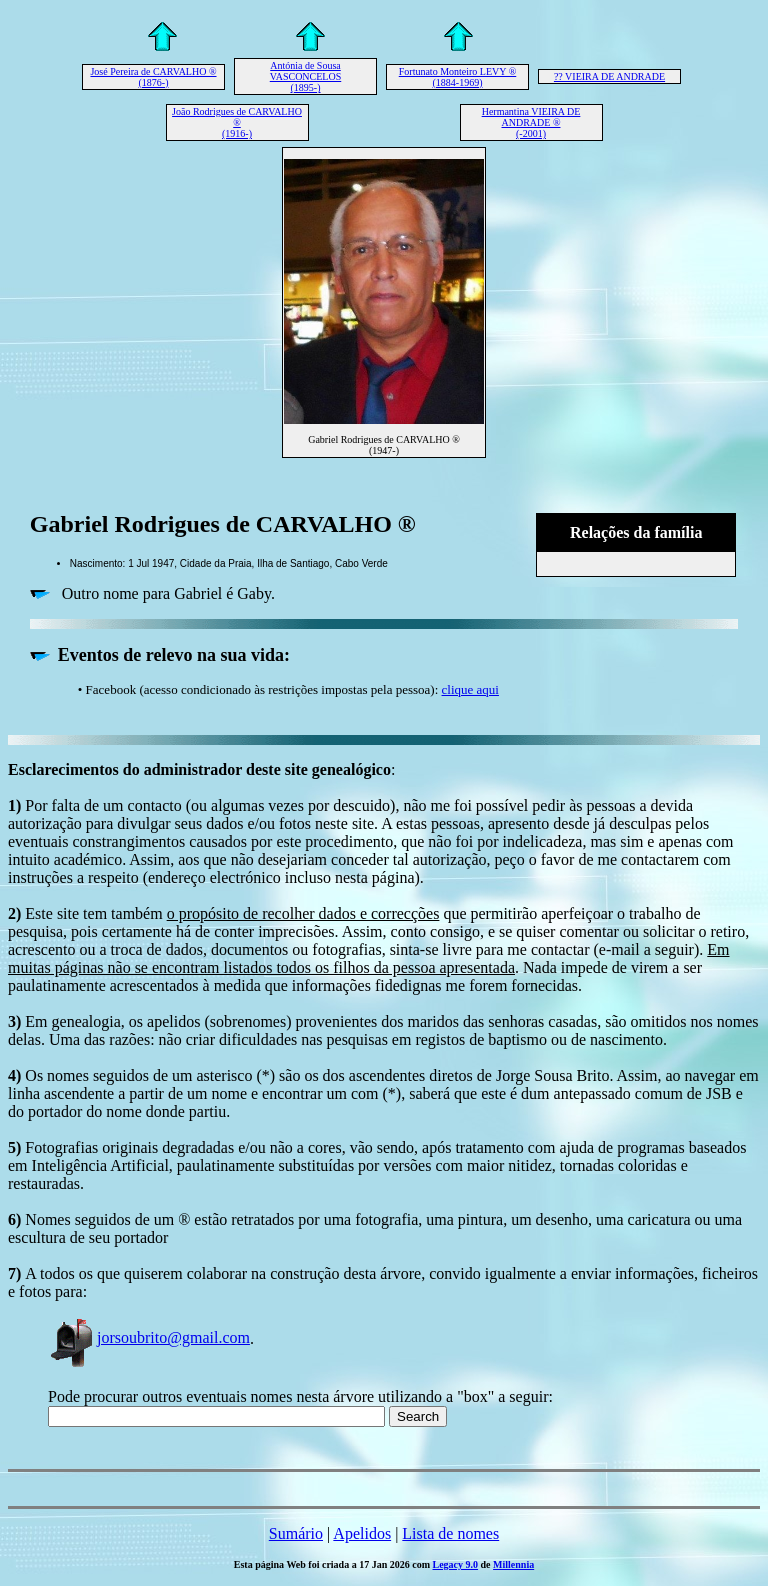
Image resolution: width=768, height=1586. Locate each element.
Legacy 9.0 (456, 1564)
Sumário (296, 1533)
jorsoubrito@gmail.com (149, 1337)
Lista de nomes (450, 1533)
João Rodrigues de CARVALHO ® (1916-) (237, 122)
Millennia (513, 1564)
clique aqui (470, 689)
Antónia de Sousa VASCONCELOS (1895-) (306, 76)
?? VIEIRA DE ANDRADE (609, 76)
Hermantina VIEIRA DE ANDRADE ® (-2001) (531, 122)
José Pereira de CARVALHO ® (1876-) (153, 77)
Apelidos (362, 1533)
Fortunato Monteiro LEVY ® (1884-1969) (458, 77)
